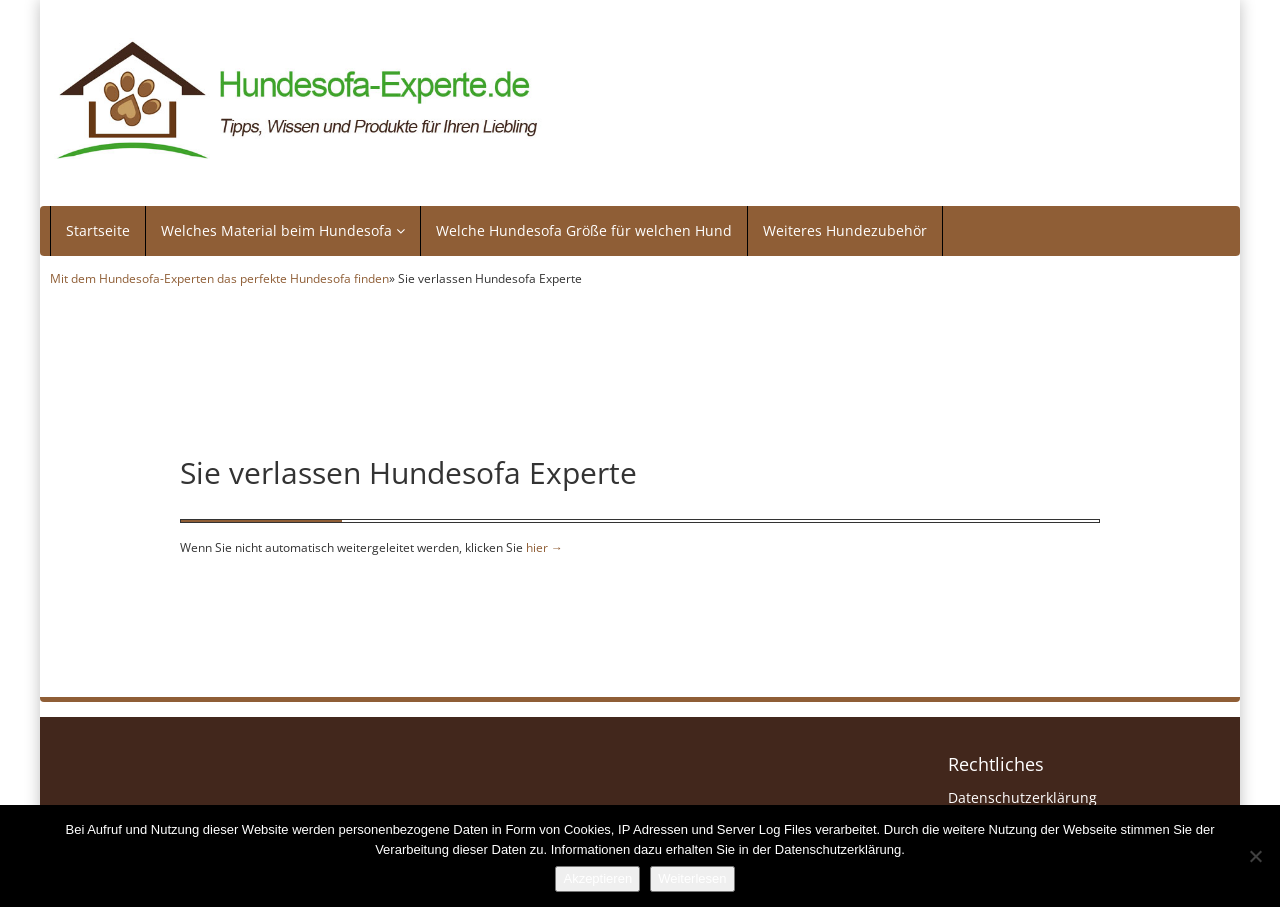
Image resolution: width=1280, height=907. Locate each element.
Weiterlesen (692, 878)
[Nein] (1255, 856)
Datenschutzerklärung (1022, 797)
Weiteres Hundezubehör (845, 230)
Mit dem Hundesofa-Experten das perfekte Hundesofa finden (219, 278)
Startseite (98, 230)
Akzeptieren (597, 878)
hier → (544, 547)
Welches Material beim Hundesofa (283, 230)
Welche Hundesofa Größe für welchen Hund (584, 230)
